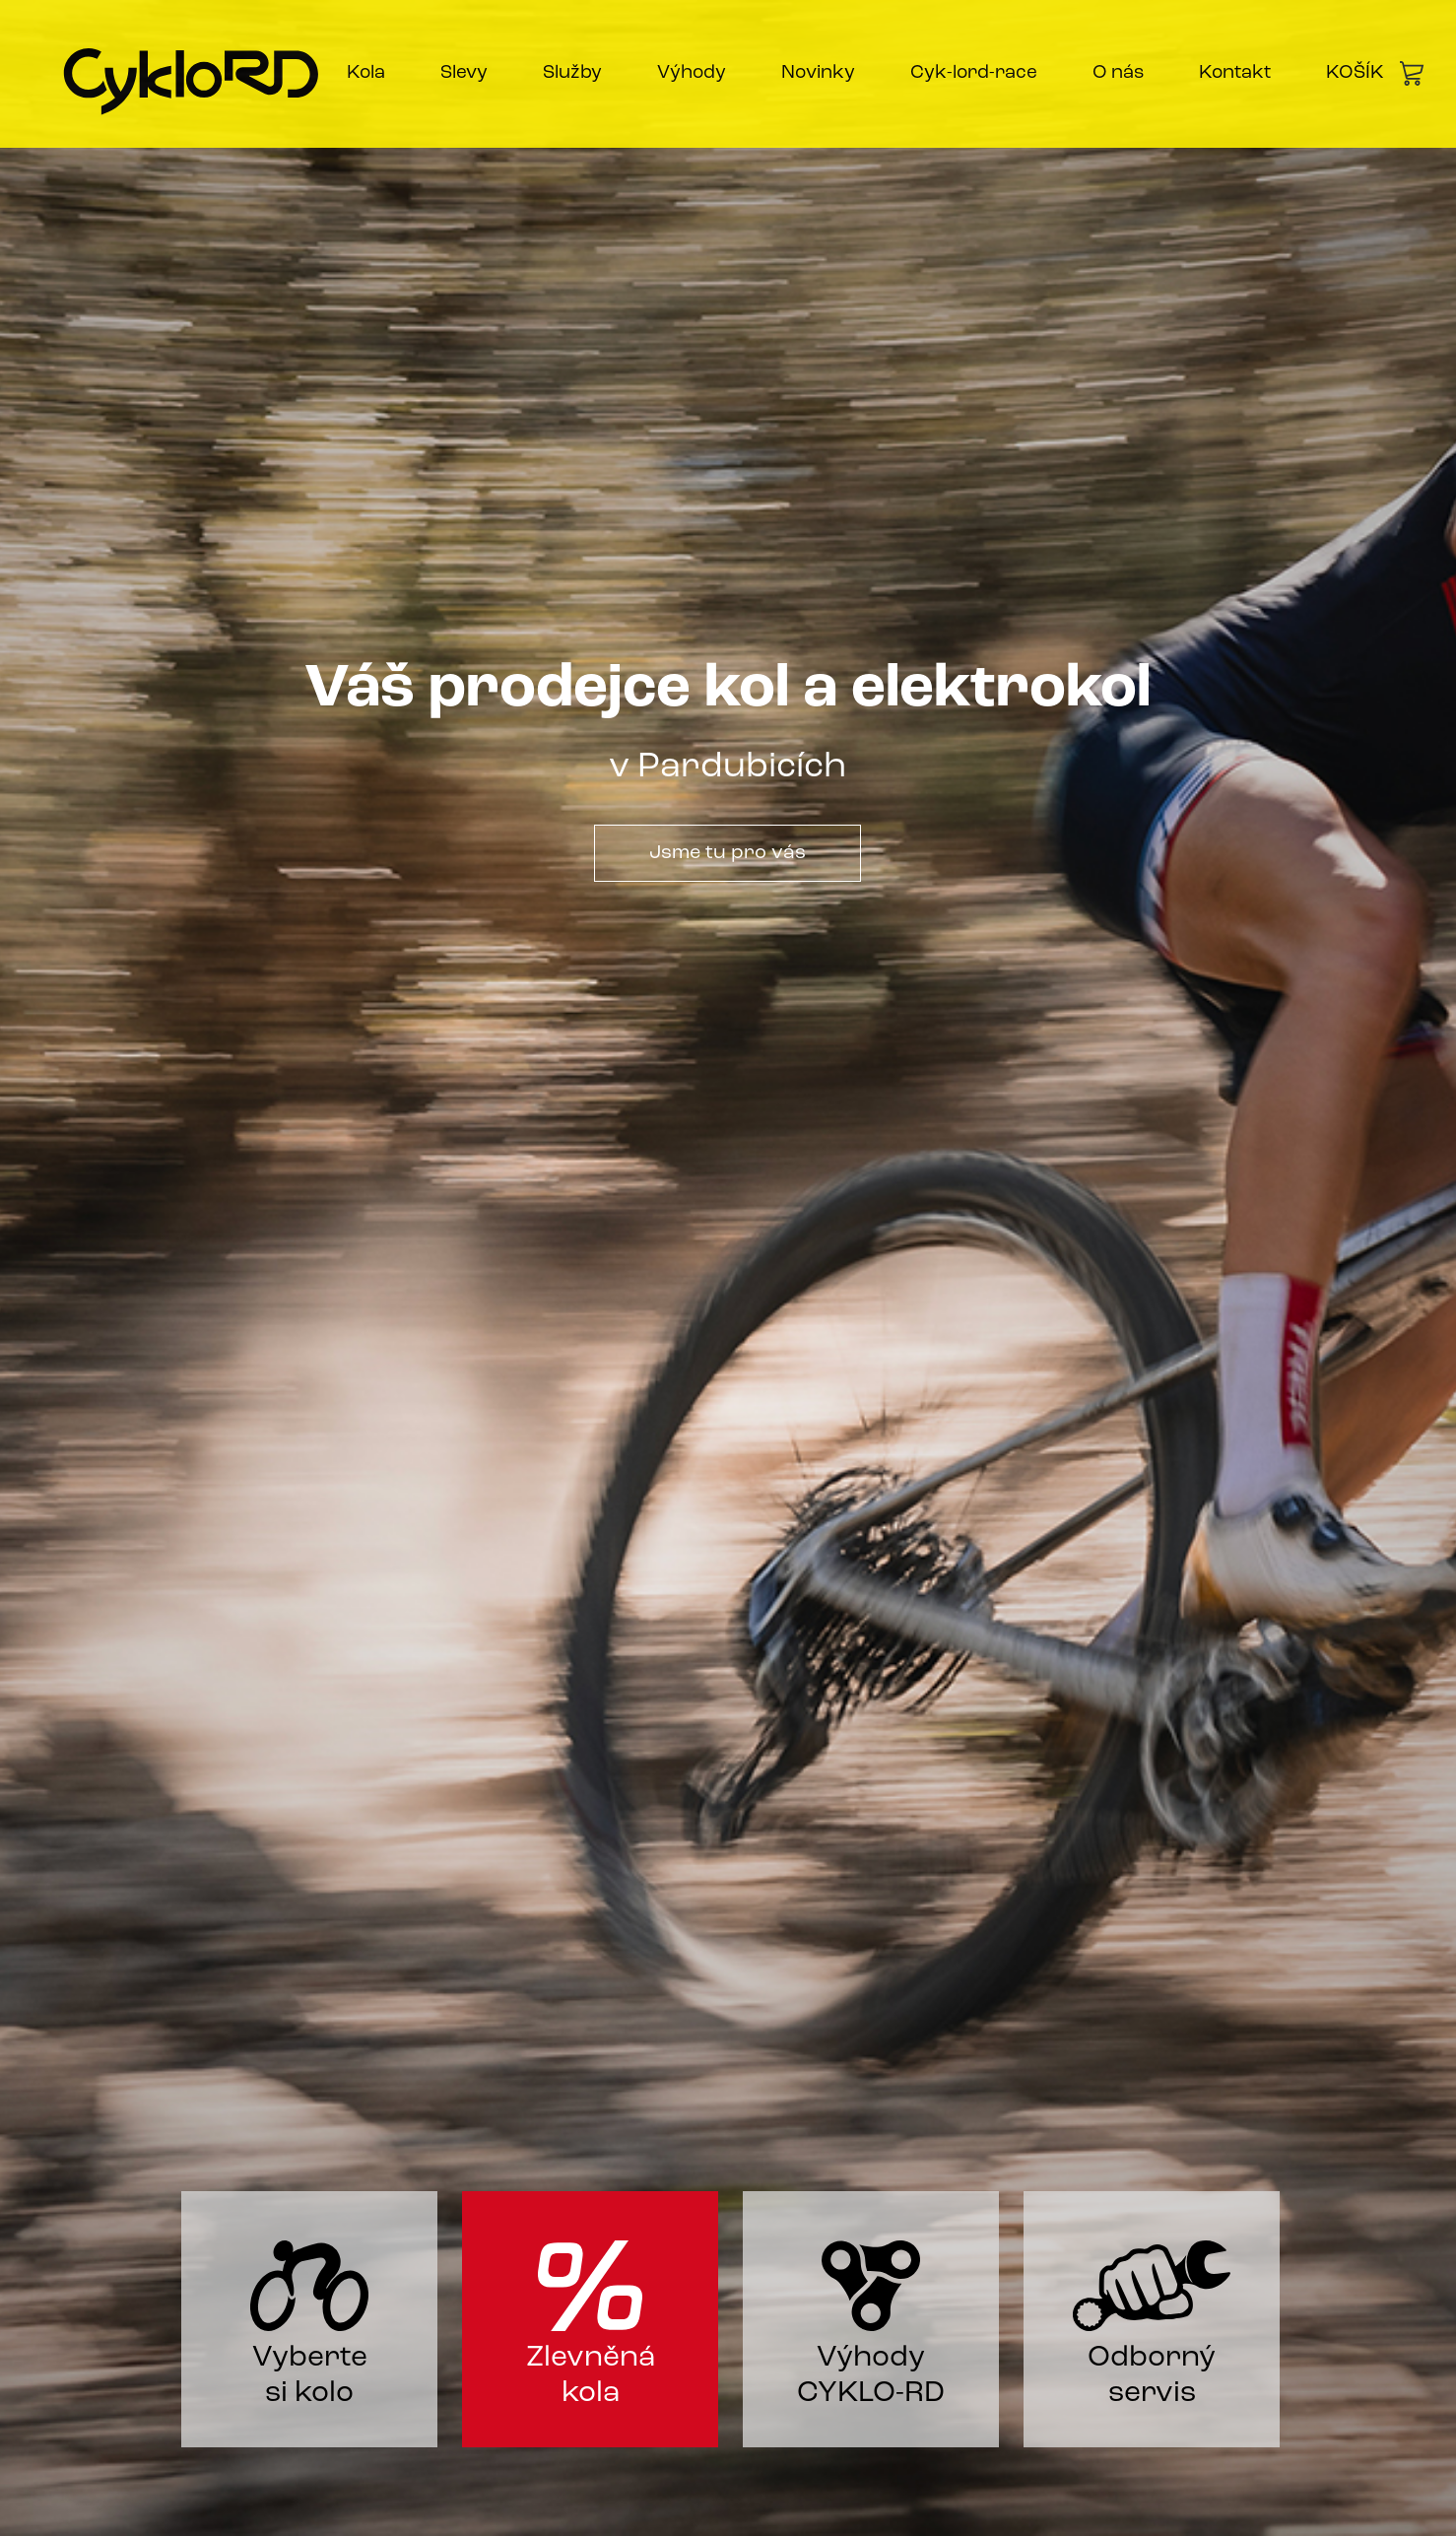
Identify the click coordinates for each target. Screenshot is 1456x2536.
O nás (1118, 73)
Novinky (818, 73)
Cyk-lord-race (973, 73)
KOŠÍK (1375, 73)
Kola (366, 73)
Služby (572, 73)
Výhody (691, 73)
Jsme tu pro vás (727, 853)
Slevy (464, 73)
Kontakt (1235, 73)
